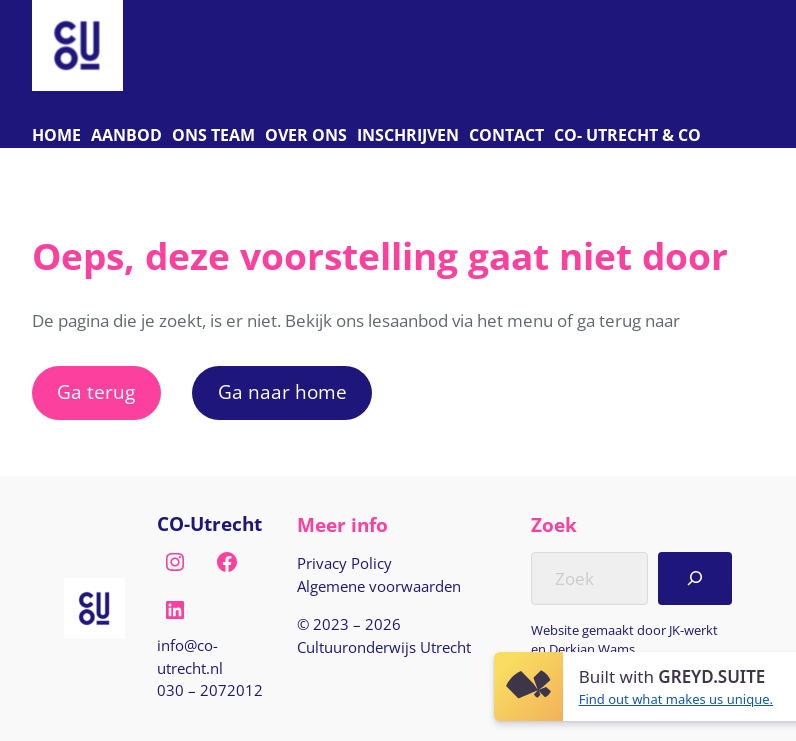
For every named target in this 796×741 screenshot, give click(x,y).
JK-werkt (693, 630)
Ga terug (96, 392)
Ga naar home (282, 392)
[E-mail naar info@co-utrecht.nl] (211, 656)
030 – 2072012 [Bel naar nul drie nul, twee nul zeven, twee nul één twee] (210, 690)
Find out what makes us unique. (676, 699)
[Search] (695, 578)
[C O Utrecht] (627, 136)
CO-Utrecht (209, 524)
